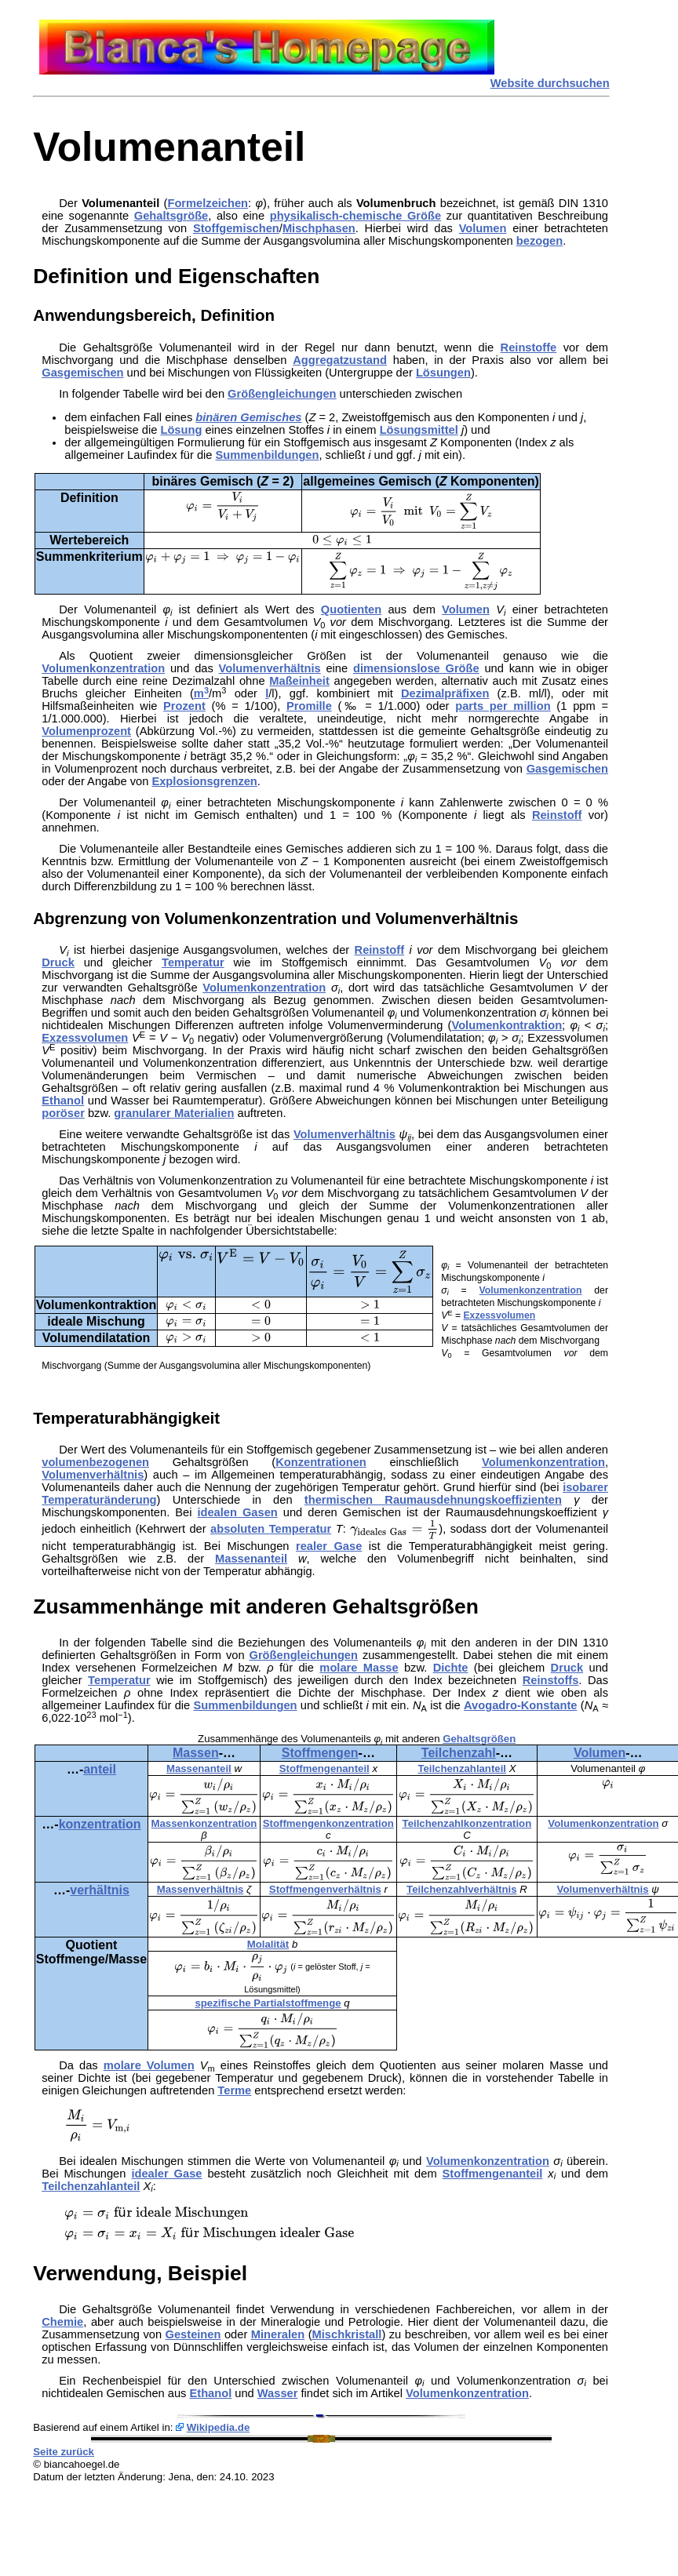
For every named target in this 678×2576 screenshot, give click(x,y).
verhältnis (99, 1890)
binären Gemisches (248, 417)
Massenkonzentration (204, 1823)
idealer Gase (166, 2173)
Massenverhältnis (200, 1889)
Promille (309, 706)
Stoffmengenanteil (324, 1768)
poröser (63, 1113)
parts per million (502, 706)
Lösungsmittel (419, 430)
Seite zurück (63, 2452)
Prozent (184, 706)
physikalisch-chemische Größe (355, 215)
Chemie (62, 2322)
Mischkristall (347, 2334)
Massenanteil (251, 1558)
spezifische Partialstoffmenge (268, 2003)
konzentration (100, 1824)
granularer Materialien (174, 1113)
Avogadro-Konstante (520, 1705)
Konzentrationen (320, 1462)
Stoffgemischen (236, 228)
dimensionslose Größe (416, 668)
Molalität (268, 1944)
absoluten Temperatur (270, 1529)
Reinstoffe (529, 347)
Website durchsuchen (550, 83)
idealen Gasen (237, 1512)
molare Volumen (149, 2065)
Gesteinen (193, 2334)
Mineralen (277, 2334)
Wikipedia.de (218, 2427)
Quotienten (351, 609)
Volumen (483, 228)
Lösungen (443, 372)
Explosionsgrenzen (204, 781)
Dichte (450, 1667)
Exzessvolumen (85, 1037)
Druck (58, 962)
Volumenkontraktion (506, 1025)
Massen (196, 1752)
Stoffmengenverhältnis (325, 1889)
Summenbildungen (267, 455)
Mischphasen (318, 228)
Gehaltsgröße (171, 215)
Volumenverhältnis (270, 668)
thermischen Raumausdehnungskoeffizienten (433, 1500)
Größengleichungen (282, 393)
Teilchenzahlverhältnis (461, 1889)
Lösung (181, 430)
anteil (99, 1769)
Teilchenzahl (458, 1752)
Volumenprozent (86, 731)
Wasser (277, 2393)
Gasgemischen (82, 372)
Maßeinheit (299, 681)
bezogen (539, 241)
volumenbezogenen (95, 1462)
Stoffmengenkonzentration (328, 1823)
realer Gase (329, 1546)
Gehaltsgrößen (479, 1739)
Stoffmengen (320, 1752)
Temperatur (193, 962)
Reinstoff (557, 815)
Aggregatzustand (340, 360)
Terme (234, 2090)
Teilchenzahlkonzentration (467, 1823)
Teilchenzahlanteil (461, 1768)
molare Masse (358, 1667)
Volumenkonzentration (103, 668)
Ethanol (63, 1100)
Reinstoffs (551, 1680)
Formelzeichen (207, 203)
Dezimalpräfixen (445, 693)
